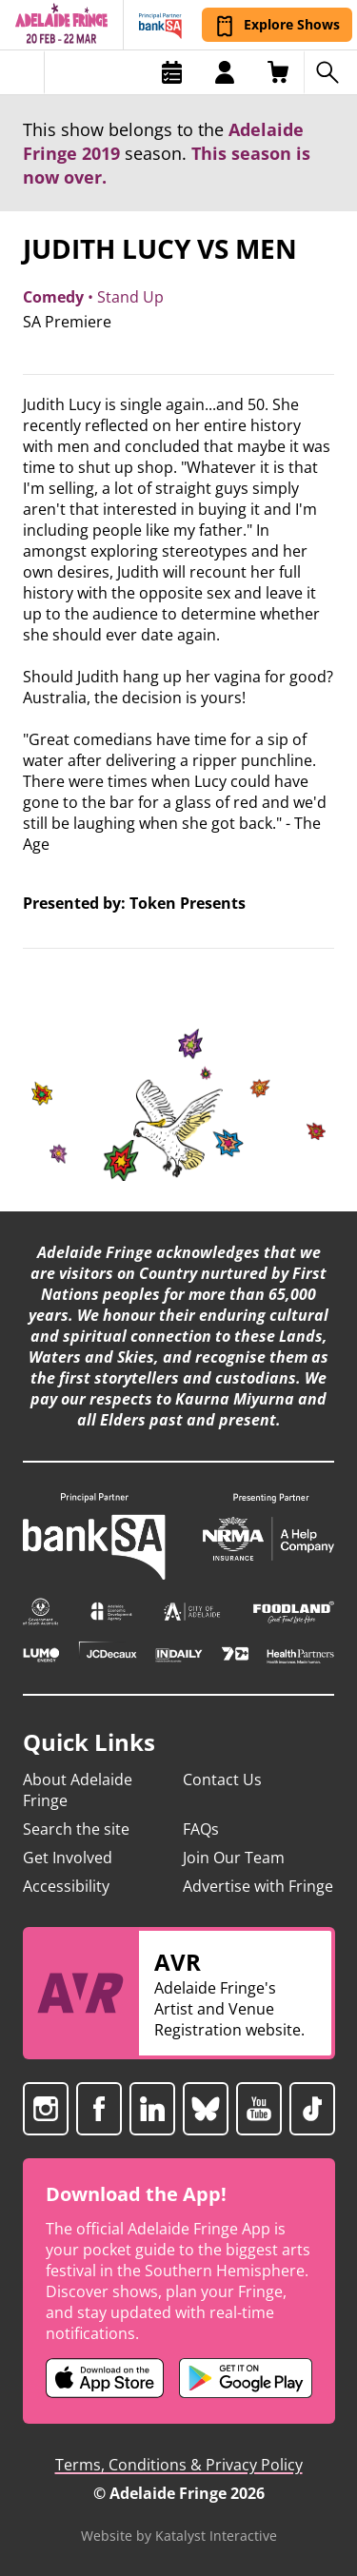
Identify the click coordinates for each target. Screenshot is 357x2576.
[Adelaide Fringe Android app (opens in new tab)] (245, 2378)
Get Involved (67, 1857)
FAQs (201, 1829)
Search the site (76, 1829)
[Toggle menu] (22, 72)
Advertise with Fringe (258, 1886)
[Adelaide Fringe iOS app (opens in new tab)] (105, 2378)
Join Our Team (234, 1857)
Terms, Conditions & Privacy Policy (179, 2464)
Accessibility (66, 1886)
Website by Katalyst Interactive (179, 2536)
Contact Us (222, 1779)
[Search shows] (330, 72)
